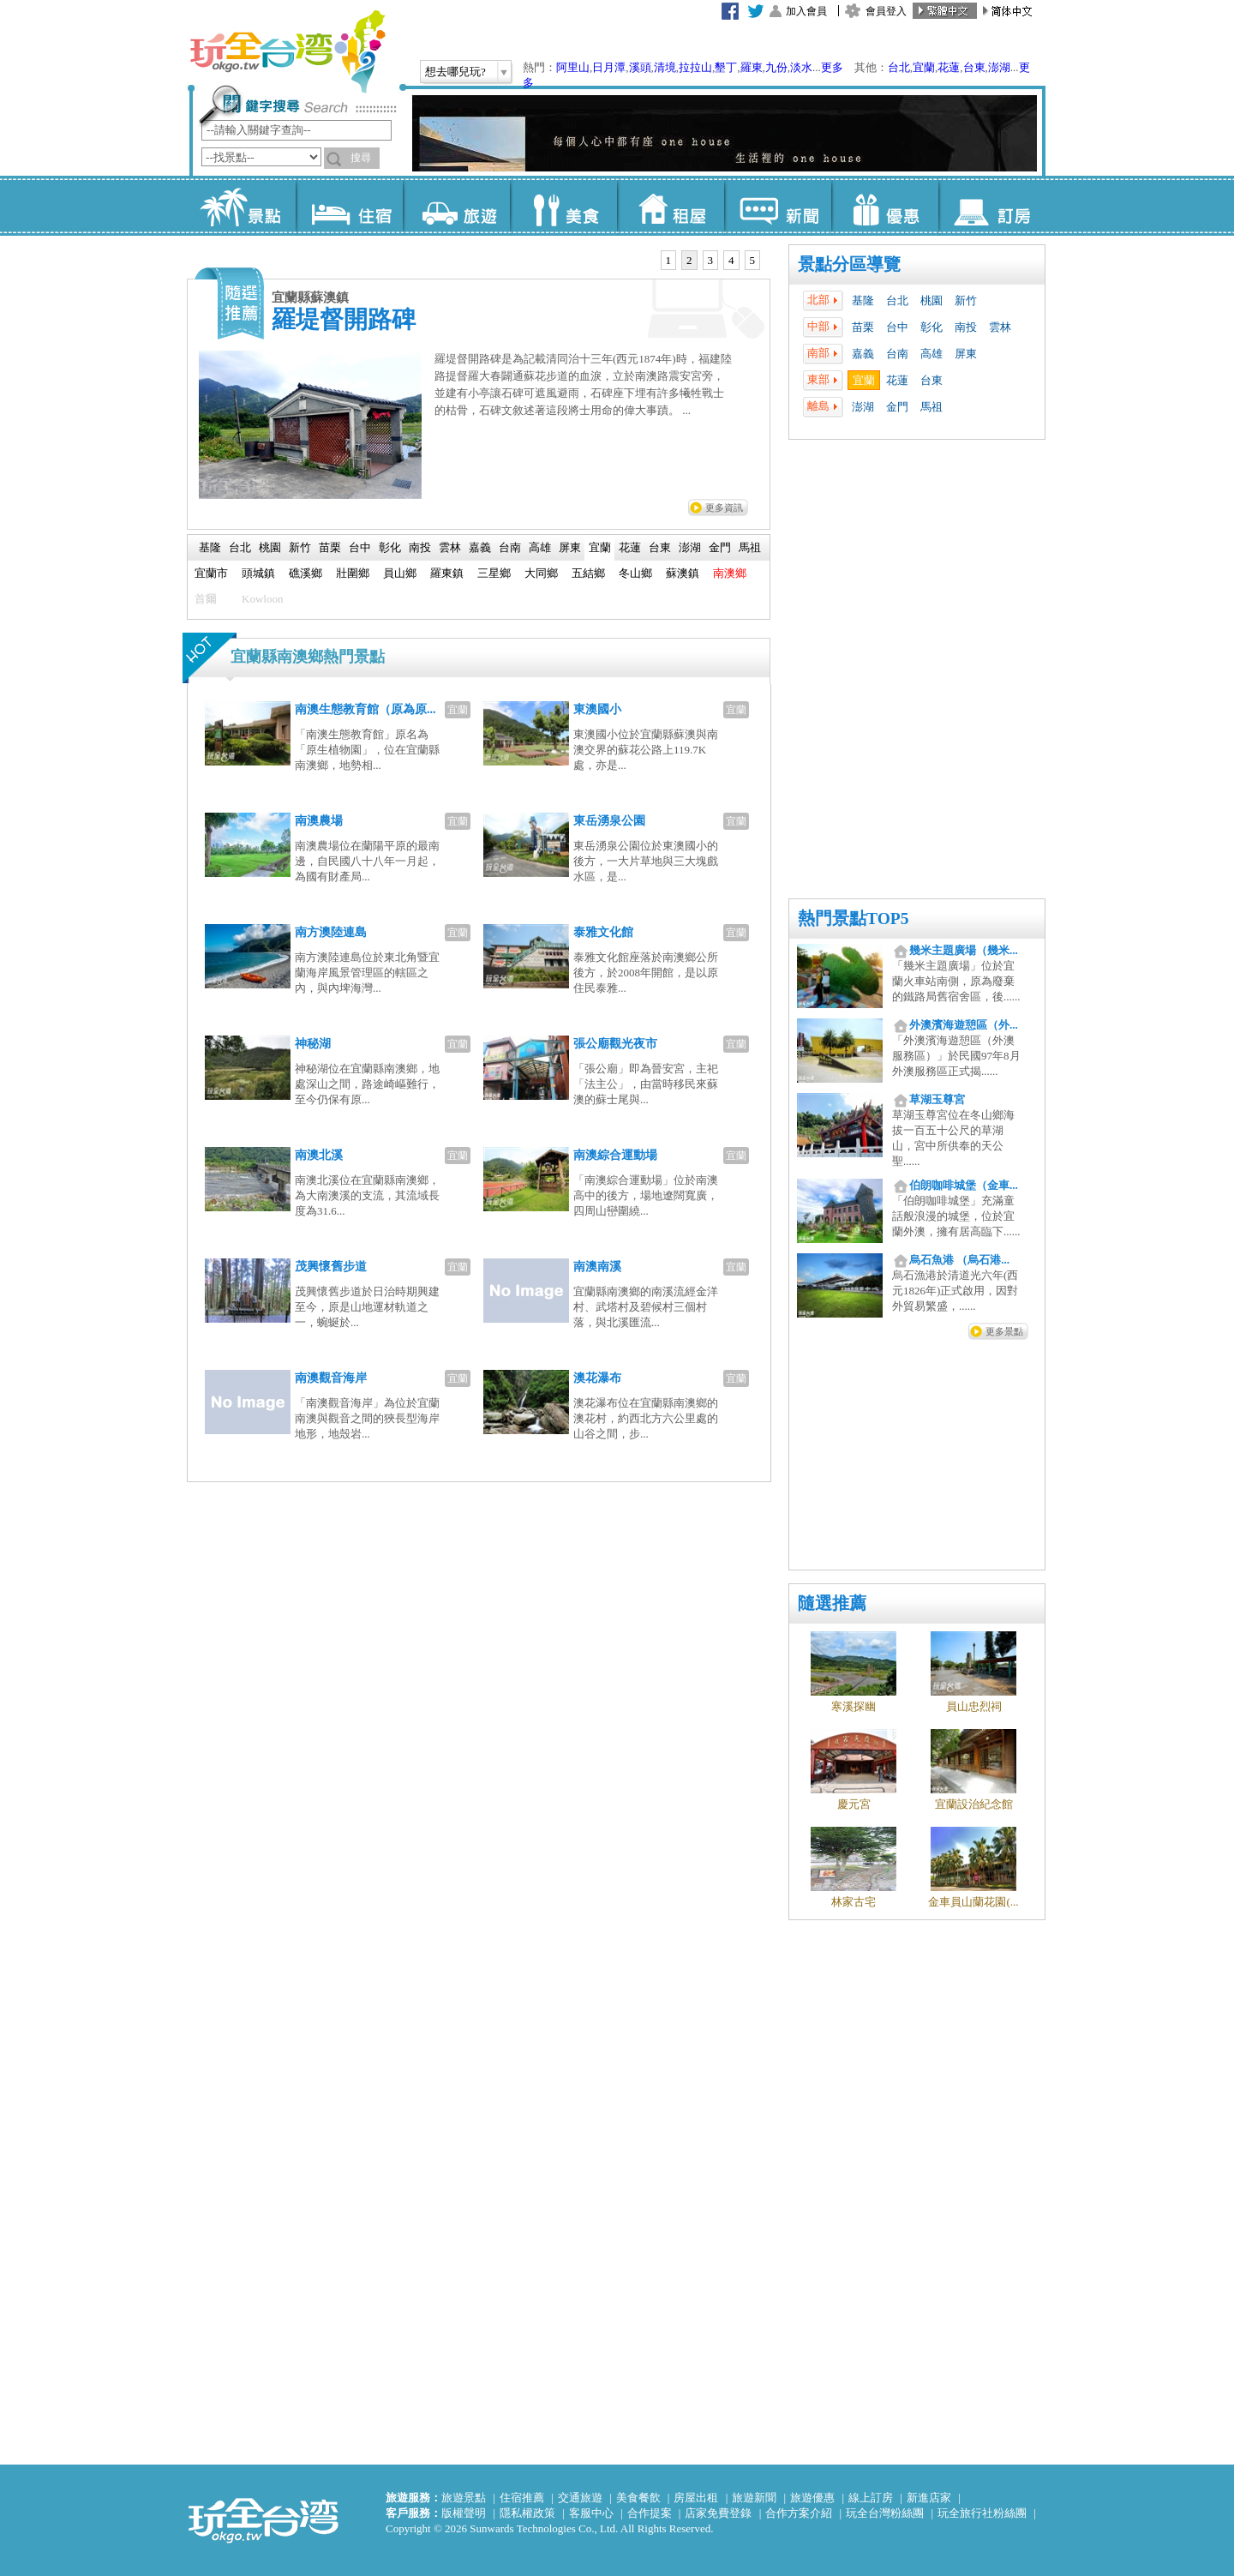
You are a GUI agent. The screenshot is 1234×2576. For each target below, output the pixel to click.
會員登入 (886, 11)
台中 (897, 327)
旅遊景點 (463, 2497)
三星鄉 (494, 573)
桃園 (931, 300)
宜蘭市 (211, 573)
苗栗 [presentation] (330, 547)
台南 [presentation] (510, 547)
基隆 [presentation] (210, 547)
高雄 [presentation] (540, 547)
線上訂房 (870, 2497)
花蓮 (948, 67)
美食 (563, 206)
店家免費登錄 (718, 2513)
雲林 (1000, 327)
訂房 (991, 206)
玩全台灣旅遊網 (287, 51)
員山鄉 (399, 573)
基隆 (863, 300)
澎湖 (999, 67)
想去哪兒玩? (455, 71)
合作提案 (649, 2513)
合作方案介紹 (798, 2513)
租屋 (670, 206)
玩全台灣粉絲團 (885, 2513)
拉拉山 (695, 67)
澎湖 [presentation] (690, 547)
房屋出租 (696, 2497)
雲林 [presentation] (450, 547)
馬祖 (931, 406)
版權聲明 (463, 2513)
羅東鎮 (447, 573)
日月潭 (609, 67)
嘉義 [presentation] (480, 547)
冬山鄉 (635, 573)
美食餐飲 (638, 2497)
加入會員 (806, 11)
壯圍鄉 (352, 573)
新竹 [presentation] (300, 547)
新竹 (966, 300)
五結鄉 (588, 573)
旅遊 (456, 206)
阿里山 (573, 67)
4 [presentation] (731, 260)
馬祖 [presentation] (750, 547)
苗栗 (863, 327)
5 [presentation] (753, 260)
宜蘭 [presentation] (600, 547)
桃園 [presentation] (270, 547)
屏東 (966, 353)
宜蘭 (924, 67)
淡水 (801, 67)
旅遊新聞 (754, 2497)
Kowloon (262, 598)
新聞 (777, 206)
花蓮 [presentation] (630, 547)
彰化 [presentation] (390, 547)
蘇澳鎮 (682, 573)
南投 (966, 327)
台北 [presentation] (240, 547)
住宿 (349, 206)
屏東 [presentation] (570, 547)
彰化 (931, 327)
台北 (899, 67)
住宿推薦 (522, 2497)
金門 (897, 406)
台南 (897, 353)
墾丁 (726, 67)
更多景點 (1004, 1331)
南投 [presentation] (420, 547)
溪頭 (640, 67)
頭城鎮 (258, 573)
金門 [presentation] (720, 547)
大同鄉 (541, 573)
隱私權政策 (527, 2513)
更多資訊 (724, 507)
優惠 (884, 206)
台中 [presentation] (360, 547)
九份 (776, 67)
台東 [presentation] (660, 547)
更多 (832, 67)
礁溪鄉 (305, 573)
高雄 (931, 353)
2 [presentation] (689, 260)
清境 (665, 67)
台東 (974, 67)
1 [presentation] (669, 260)
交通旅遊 (580, 2497)
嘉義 (863, 353)
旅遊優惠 (812, 2497)
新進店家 (929, 2497)
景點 (242, 206)
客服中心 (591, 2513)
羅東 (751, 67)
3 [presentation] (711, 260)
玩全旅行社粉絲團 (982, 2513)
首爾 (206, 598)
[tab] (669, 260)
